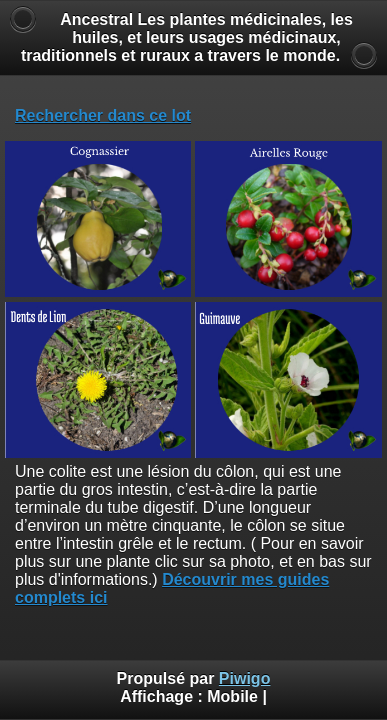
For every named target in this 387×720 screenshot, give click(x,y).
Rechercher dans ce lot (103, 115)
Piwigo (245, 678)
